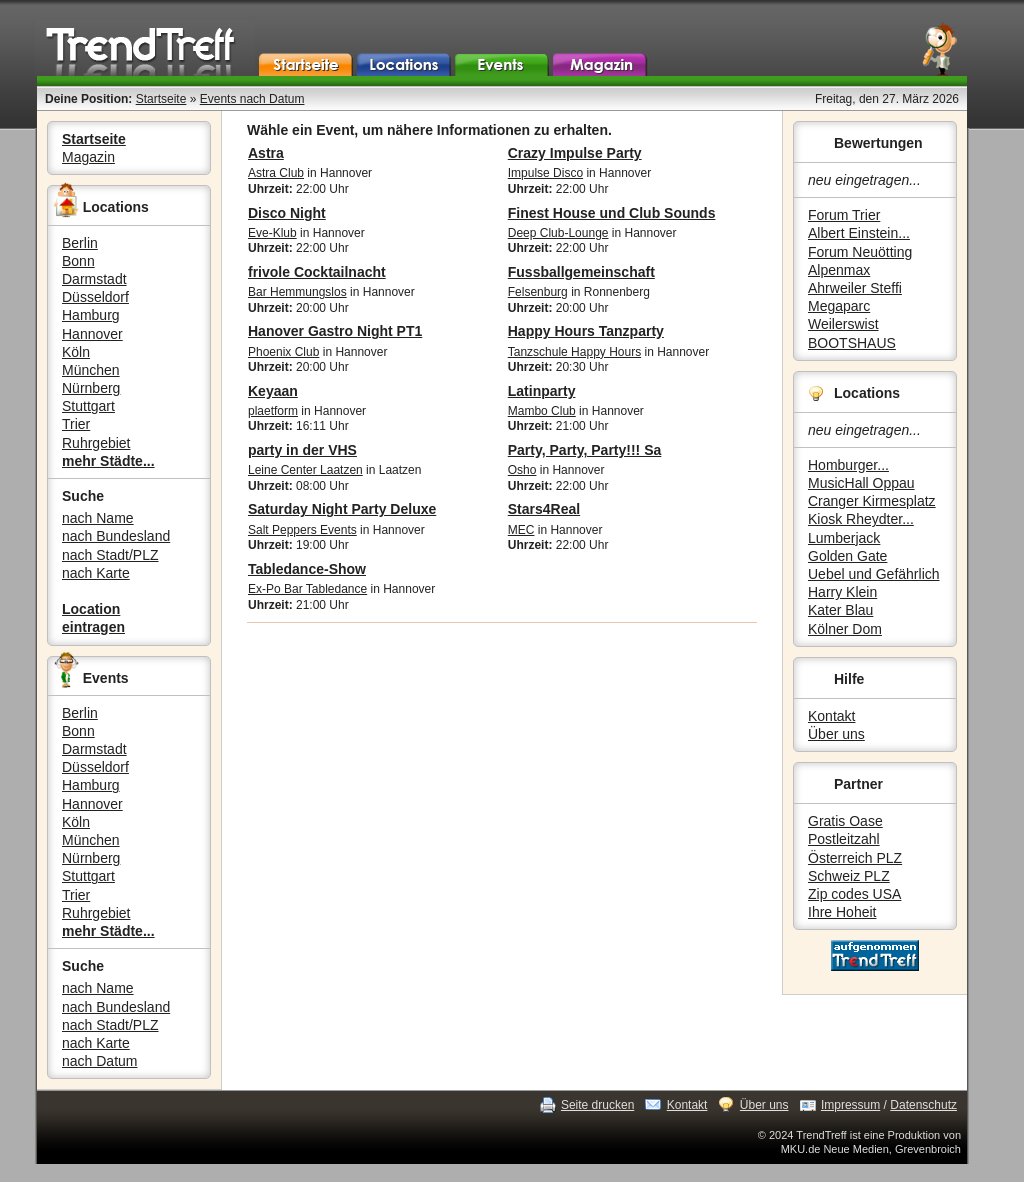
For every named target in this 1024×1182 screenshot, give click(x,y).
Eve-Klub (272, 233)
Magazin (88, 157)
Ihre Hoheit (842, 912)
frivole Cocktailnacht (317, 272)
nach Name (98, 518)
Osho (522, 470)
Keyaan (273, 391)
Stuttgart (88, 406)
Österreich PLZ (855, 858)
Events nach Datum (252, 99)
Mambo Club (542, 411)
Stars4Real (544, 509)
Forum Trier (844, 215)
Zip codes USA (854, 894)
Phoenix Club (283, 352)
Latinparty (542, 391)
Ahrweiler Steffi (855, 288)
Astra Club (276, 173)
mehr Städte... (108, 461)
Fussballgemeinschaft (581, 272)
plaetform (273, 411)
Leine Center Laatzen (305, 470)
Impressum (850, 1105)
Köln (76, 352)
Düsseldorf (95, 297)
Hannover (92, 334)
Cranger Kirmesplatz (872, 501)
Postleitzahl (844, 839)
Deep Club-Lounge (558, 233)
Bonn (78, 261)
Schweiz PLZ (849, 876)
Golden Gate (847, 556)
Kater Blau (840, 610)
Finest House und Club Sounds (612, 213)
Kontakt (831, 716)
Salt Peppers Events (302, 530)
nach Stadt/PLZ (110, 555)
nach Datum (99, 1061)
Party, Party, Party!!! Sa (585, 450)
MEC (521, 530)
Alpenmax (839, 270)
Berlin (80, 243)
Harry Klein (842, 592)
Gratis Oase (845, 821)
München (91, 370)
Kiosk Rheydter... (861, 519)
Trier (76, 424)
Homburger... (848, 465)
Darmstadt (94, 279)
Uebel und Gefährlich (874, 574)
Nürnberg (91, 388)
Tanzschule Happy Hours (574, 352)
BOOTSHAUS (852, 343)
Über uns (836, 734)
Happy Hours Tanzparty (586, 331)
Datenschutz (923, 1105)
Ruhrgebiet (96, 443)
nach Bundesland (116, 536)
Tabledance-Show (307, 569)
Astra (266, 153)
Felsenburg (538, 292)
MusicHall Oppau (861, 483)
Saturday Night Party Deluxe (342, 509)
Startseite (161, 99)
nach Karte (96, 573)
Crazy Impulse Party (575, 153)
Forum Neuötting (860, 252)
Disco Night (287, 213)
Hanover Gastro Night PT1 (335, 331)
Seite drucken (597, 1105)
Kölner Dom (845, 629)
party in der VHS (302, 450)
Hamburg (91, 315)
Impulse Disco (545, 173)
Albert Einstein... (859, 233)
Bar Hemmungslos (297, 292)
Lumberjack (844, 538)
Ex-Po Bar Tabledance (307, 589)
